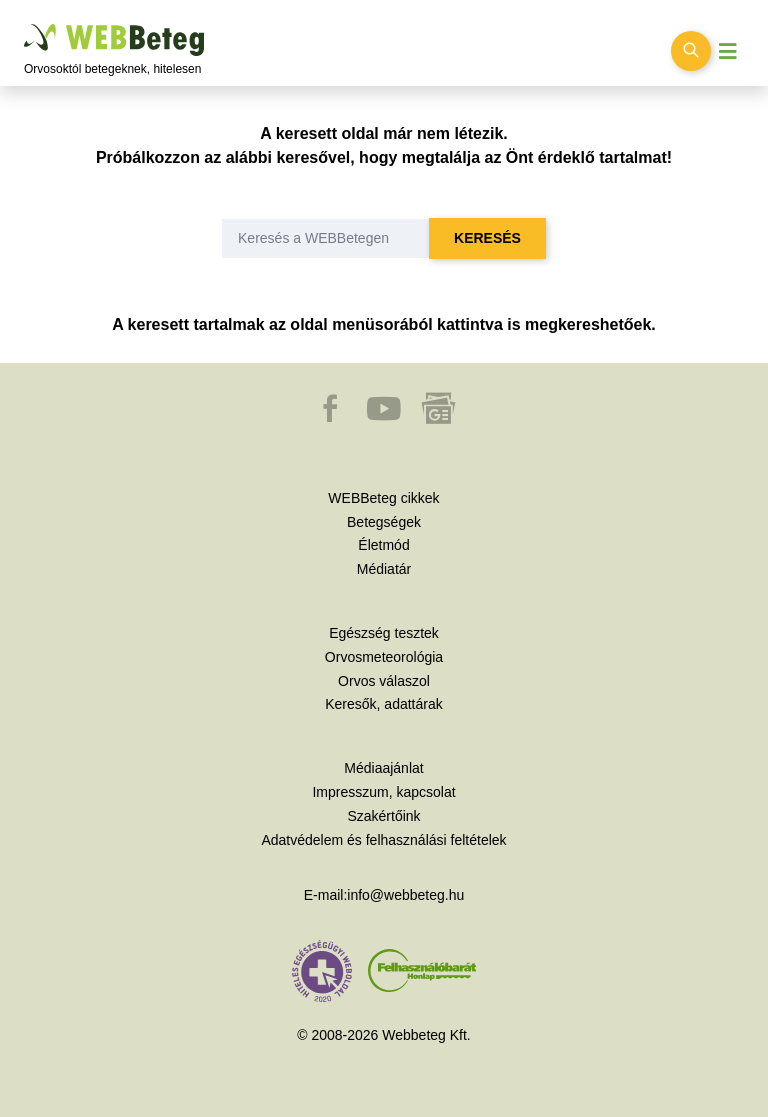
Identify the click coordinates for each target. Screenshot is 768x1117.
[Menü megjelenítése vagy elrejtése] (728, 51)
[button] (332, 418)
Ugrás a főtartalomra (24, 24)
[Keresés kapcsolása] (691, 51)
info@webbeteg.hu (405, 895)
